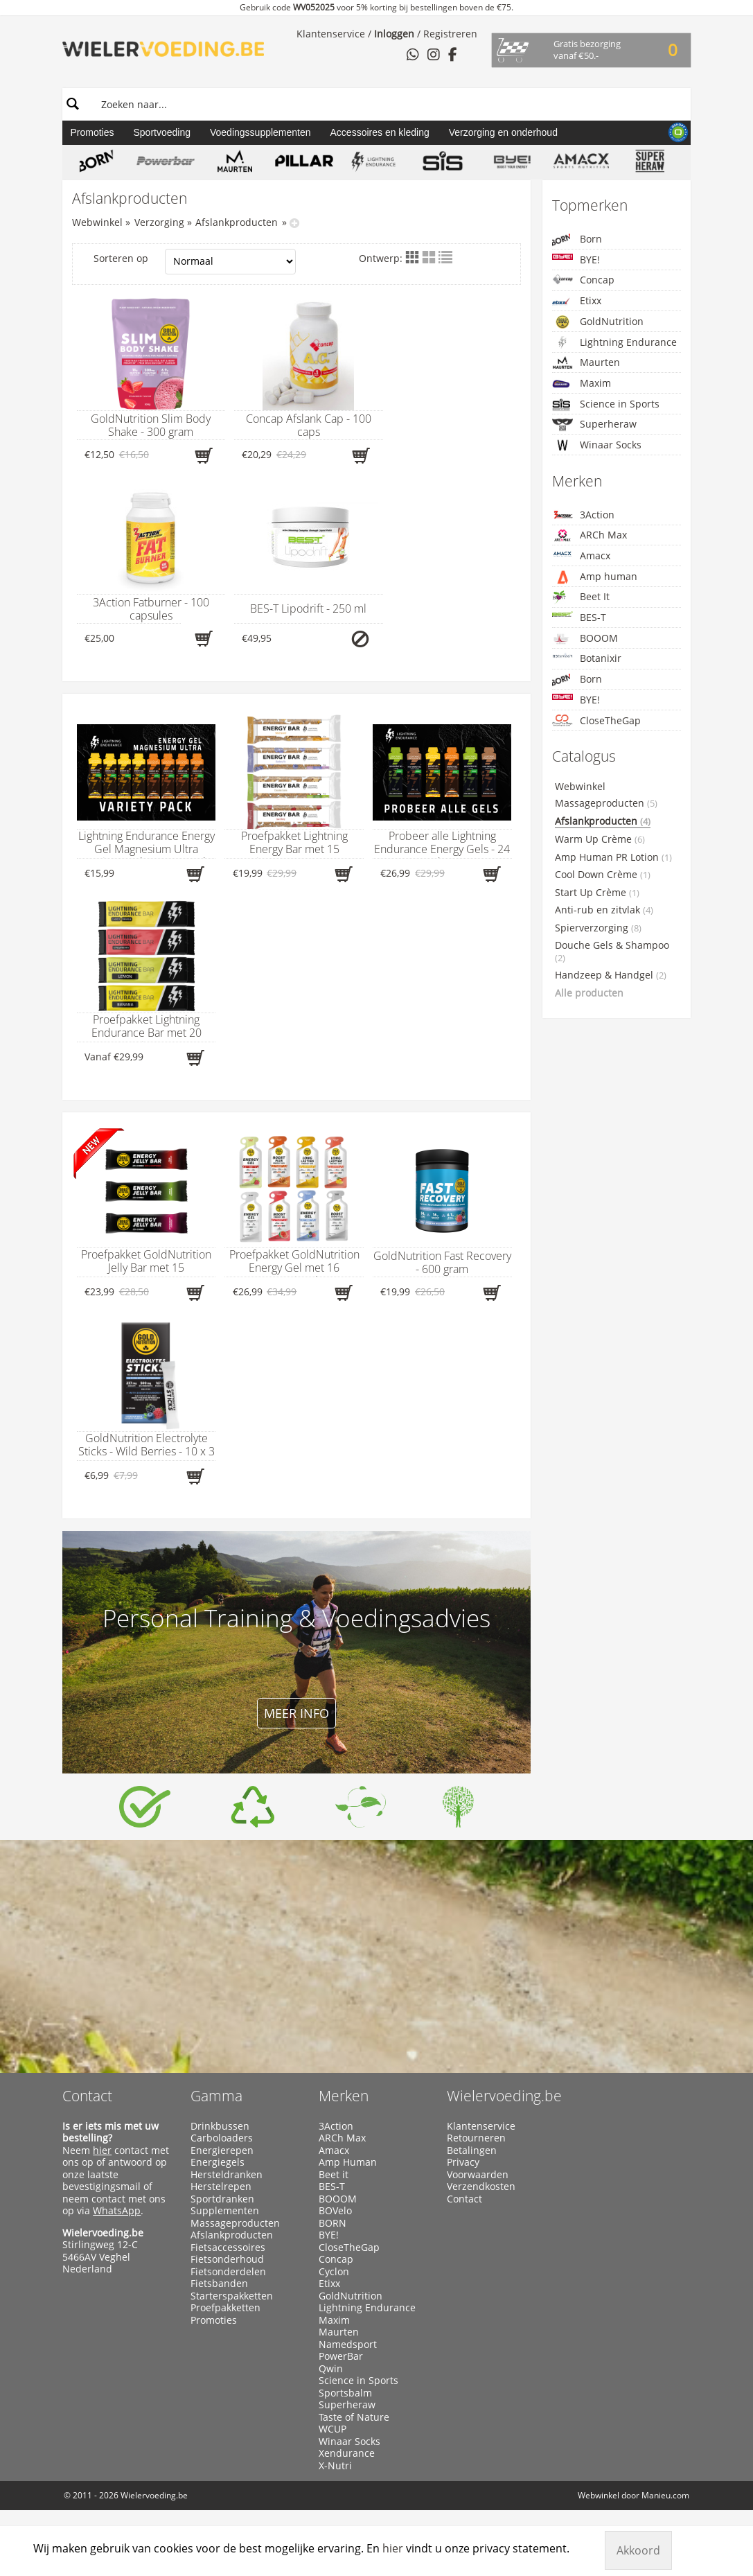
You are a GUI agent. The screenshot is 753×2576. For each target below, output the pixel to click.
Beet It (581, 597)
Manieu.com (665, 2495)
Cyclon (334, 2272)
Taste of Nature (354, 2417)
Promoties (92, 132)
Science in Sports (605, 404)
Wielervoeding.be (504, 2095)
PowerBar (341, 2356)
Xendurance (347, 2453)
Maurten (586, 362)
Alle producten (589, 993)
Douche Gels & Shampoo (612, 951)
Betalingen (472, 2150)
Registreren (450, 33)
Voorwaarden (477, 2174)
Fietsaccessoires (228, 2247)
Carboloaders (222, 2138)
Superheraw (594, 424)
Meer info (296, 1713)
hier (102, 2150)
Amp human (594, 577)
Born (577, 239)
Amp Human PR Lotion (613, 857)
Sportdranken (222, 2199)
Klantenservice (330, 33)
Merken (344, 2095)
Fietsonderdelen (228, 2272)
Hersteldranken (227, 2174)
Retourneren (476, 2138)
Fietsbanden (219, 2283)
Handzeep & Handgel (610, 975)
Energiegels (218, 2162)
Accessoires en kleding (379, 132)
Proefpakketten (225, 2308)
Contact (87, 2095)
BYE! (576, 259)
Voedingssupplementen (260, 132)
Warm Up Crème (600, 839)
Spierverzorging (598, 928)
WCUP (332, 2429)
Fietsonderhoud (227, 2259)
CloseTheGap (596, 720)
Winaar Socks (596, 445)
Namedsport (348, 2344)
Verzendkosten (481, 2186)
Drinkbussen (220, 2126)
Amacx (581, 555)
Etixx (576, 301)
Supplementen (225, 2211)
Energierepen (222, 2150)
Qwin (331, 2369)
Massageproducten (606, 803)
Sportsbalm (345, 2393)
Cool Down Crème (602, 874)
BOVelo (335, 2211)
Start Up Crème (597, 892)
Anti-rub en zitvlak (604, 910)
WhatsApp (117, 2210)
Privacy (463, 2162)
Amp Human (348, 2162)
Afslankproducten (236, 222)
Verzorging (159, 222)
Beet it (333, 2174)
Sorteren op (195, 261)
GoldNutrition (598, 321)
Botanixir (586, 658)
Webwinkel (97, 222)
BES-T (579, 617)
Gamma (216, 2095)
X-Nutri (335, 2466)
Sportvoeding (162, 132)
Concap (583, 279)
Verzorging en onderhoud (503, 132)
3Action (583, 514)
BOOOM (585, 638)
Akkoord (638, 2550)
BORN (332, 2223)
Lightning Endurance (614, 342)
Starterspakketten (232, 2296)
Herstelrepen (221, 2186)
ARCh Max (589, 535)
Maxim (581, 383)
